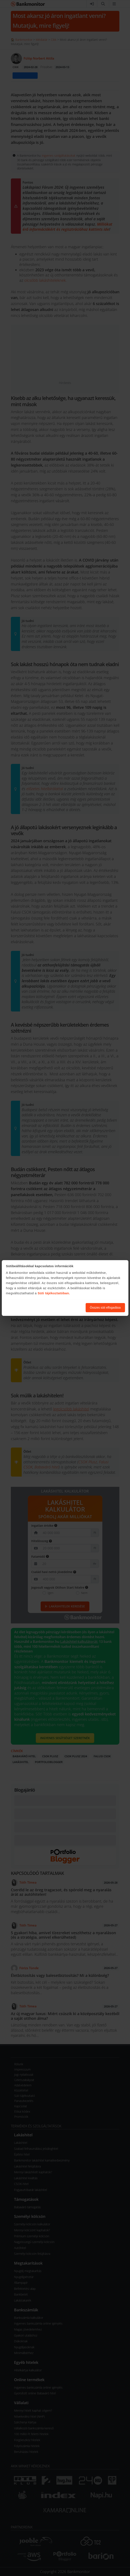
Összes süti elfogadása (105, 1307)
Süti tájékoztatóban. (54, 1293)
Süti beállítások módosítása (58, 1307)
